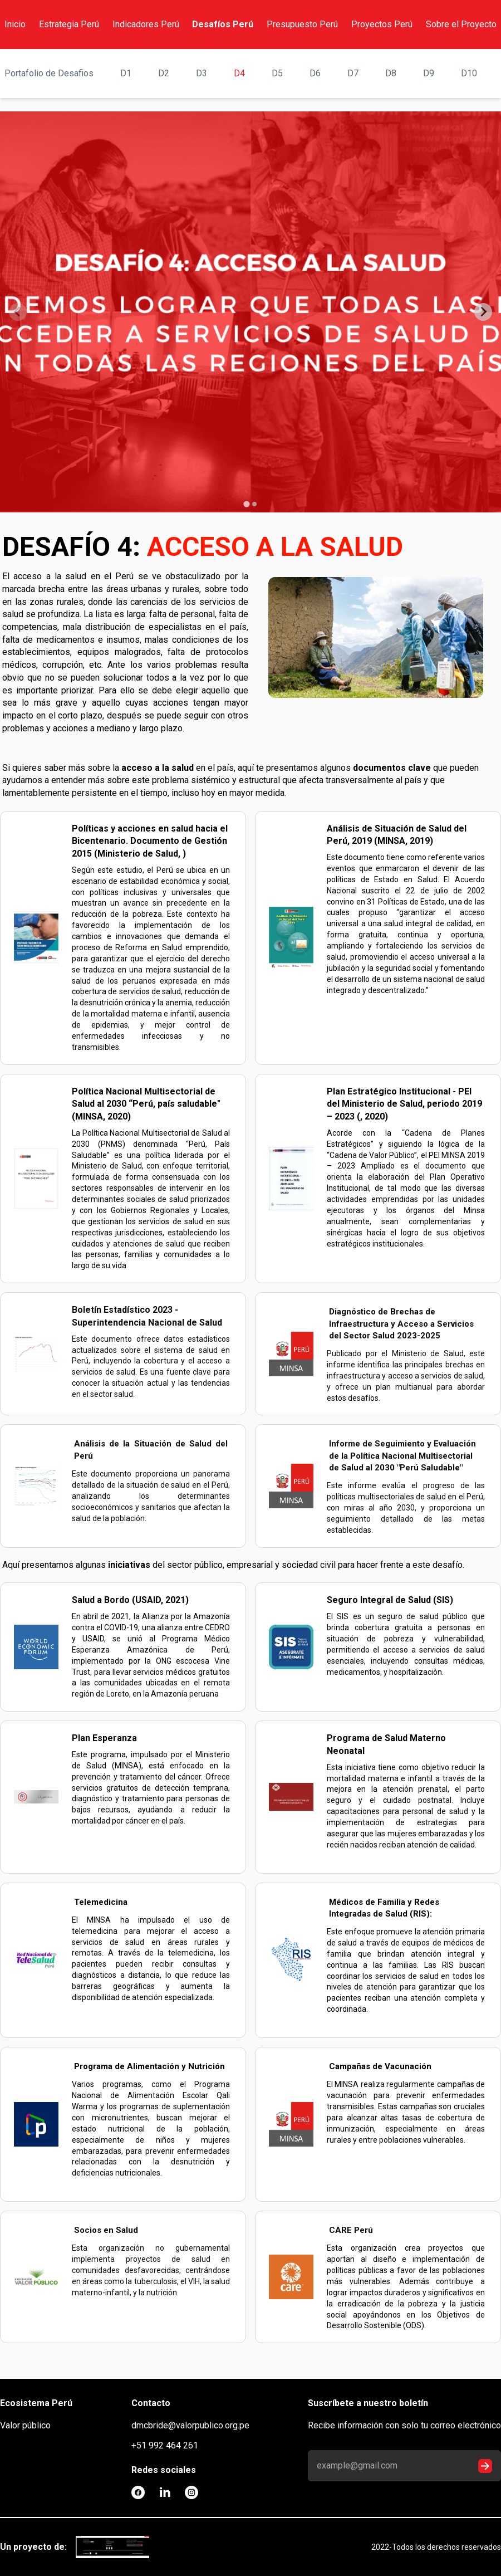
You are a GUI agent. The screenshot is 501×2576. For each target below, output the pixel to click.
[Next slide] (483, 312)
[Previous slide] (18, 312)
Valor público (25, 2425)
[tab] (246, 504)
